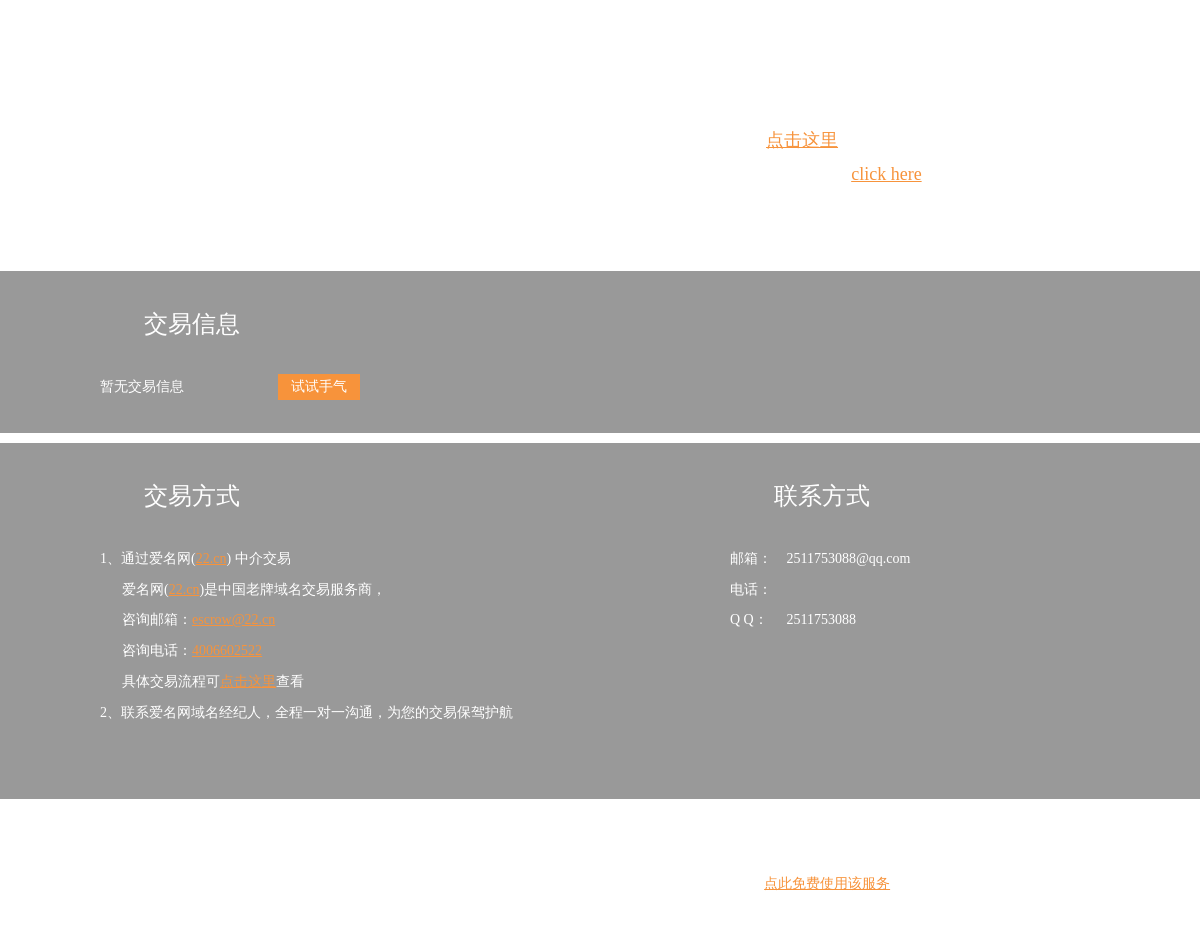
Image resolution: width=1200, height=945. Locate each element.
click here (886, 174)
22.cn (211, 558)
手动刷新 (655, 210)
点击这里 (802, 140)
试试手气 (319, 386)
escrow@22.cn (233, 619)
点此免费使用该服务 (827, 883)
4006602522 (227, 650)
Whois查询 (549, 210)
